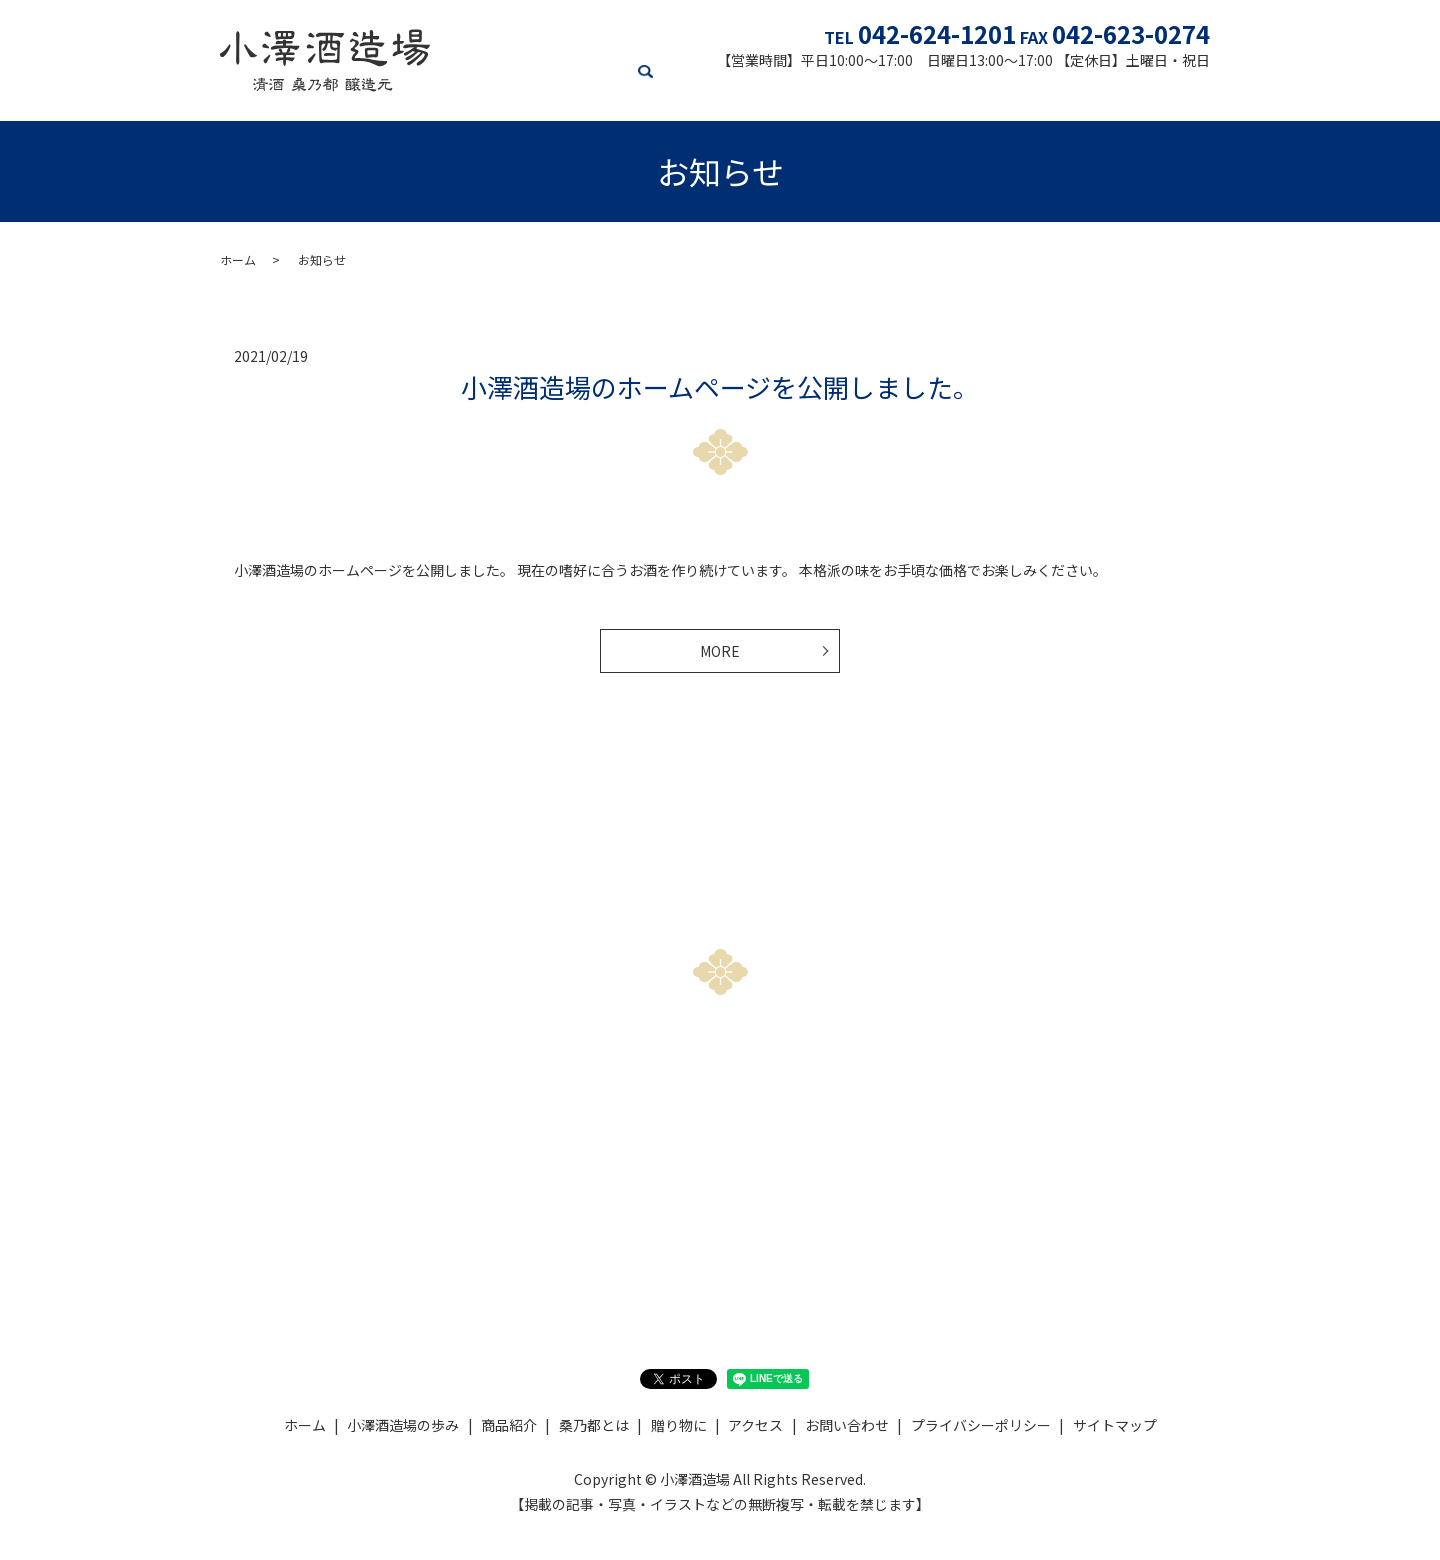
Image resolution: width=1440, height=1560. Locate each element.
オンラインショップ (974, 91)
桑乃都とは (786, 91)
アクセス (1081, 91)
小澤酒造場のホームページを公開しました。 (720, 386)
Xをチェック (983, 1214)
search (1205, 92)
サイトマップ (1115, 1431)
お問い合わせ (457, 1214)
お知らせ (1154, 91)
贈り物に (866, 91)
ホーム (512, 91)
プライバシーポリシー (981, 1431)
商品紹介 (707, 91)
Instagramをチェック (720, 1214)
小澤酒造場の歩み (606, 91)
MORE (720, 654)
